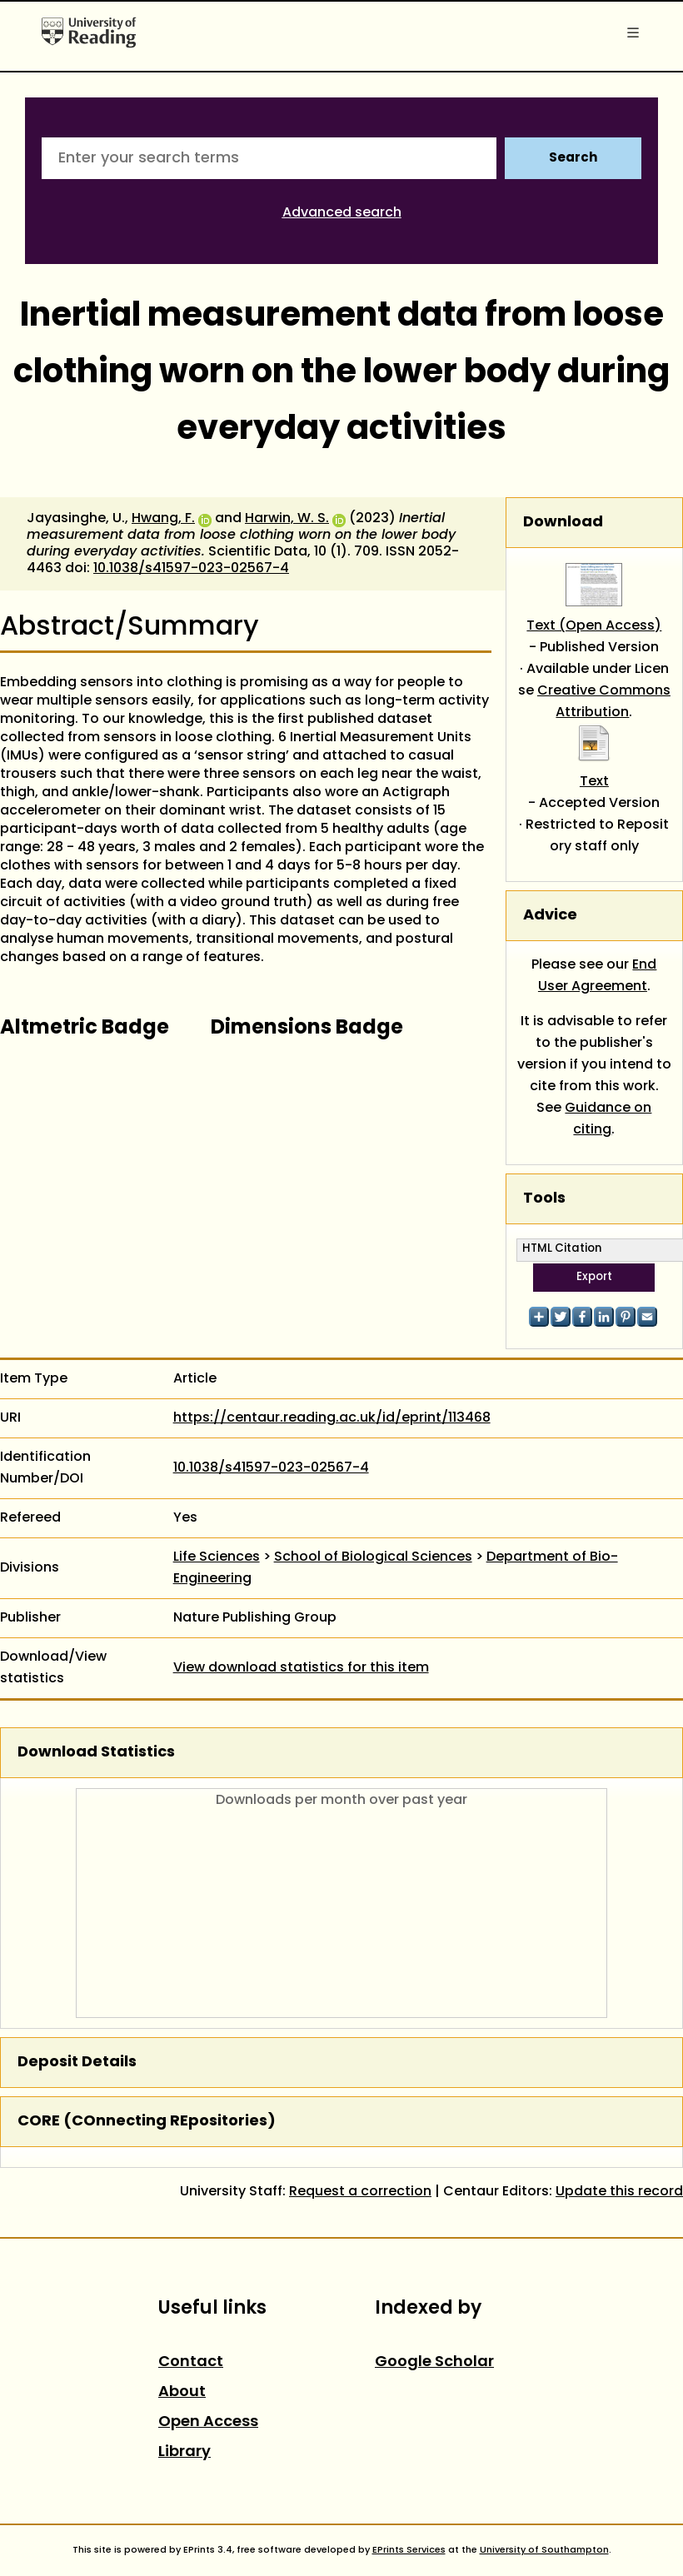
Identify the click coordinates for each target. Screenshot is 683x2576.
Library (184, 2452)
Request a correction (360, 2192)
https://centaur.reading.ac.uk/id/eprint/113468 (332, 1418)
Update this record (619, 2192)
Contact (190, 2362)
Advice (550, 916)
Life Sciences (216, 1557)
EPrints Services (409, 2550)
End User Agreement (597, 976)
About (182, 2392)
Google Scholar (434, 2362)
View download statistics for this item (301, 1668)
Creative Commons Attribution (604, 702)
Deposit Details (77, 2062)
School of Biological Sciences (373, 1557)
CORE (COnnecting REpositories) (146, 2122)
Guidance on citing (608, 1119)
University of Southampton (544, 2550)
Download (563, 523)
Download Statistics (96, 1753)
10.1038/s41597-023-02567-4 (191, 569)
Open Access (208, 2422)
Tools (544, 1199)
